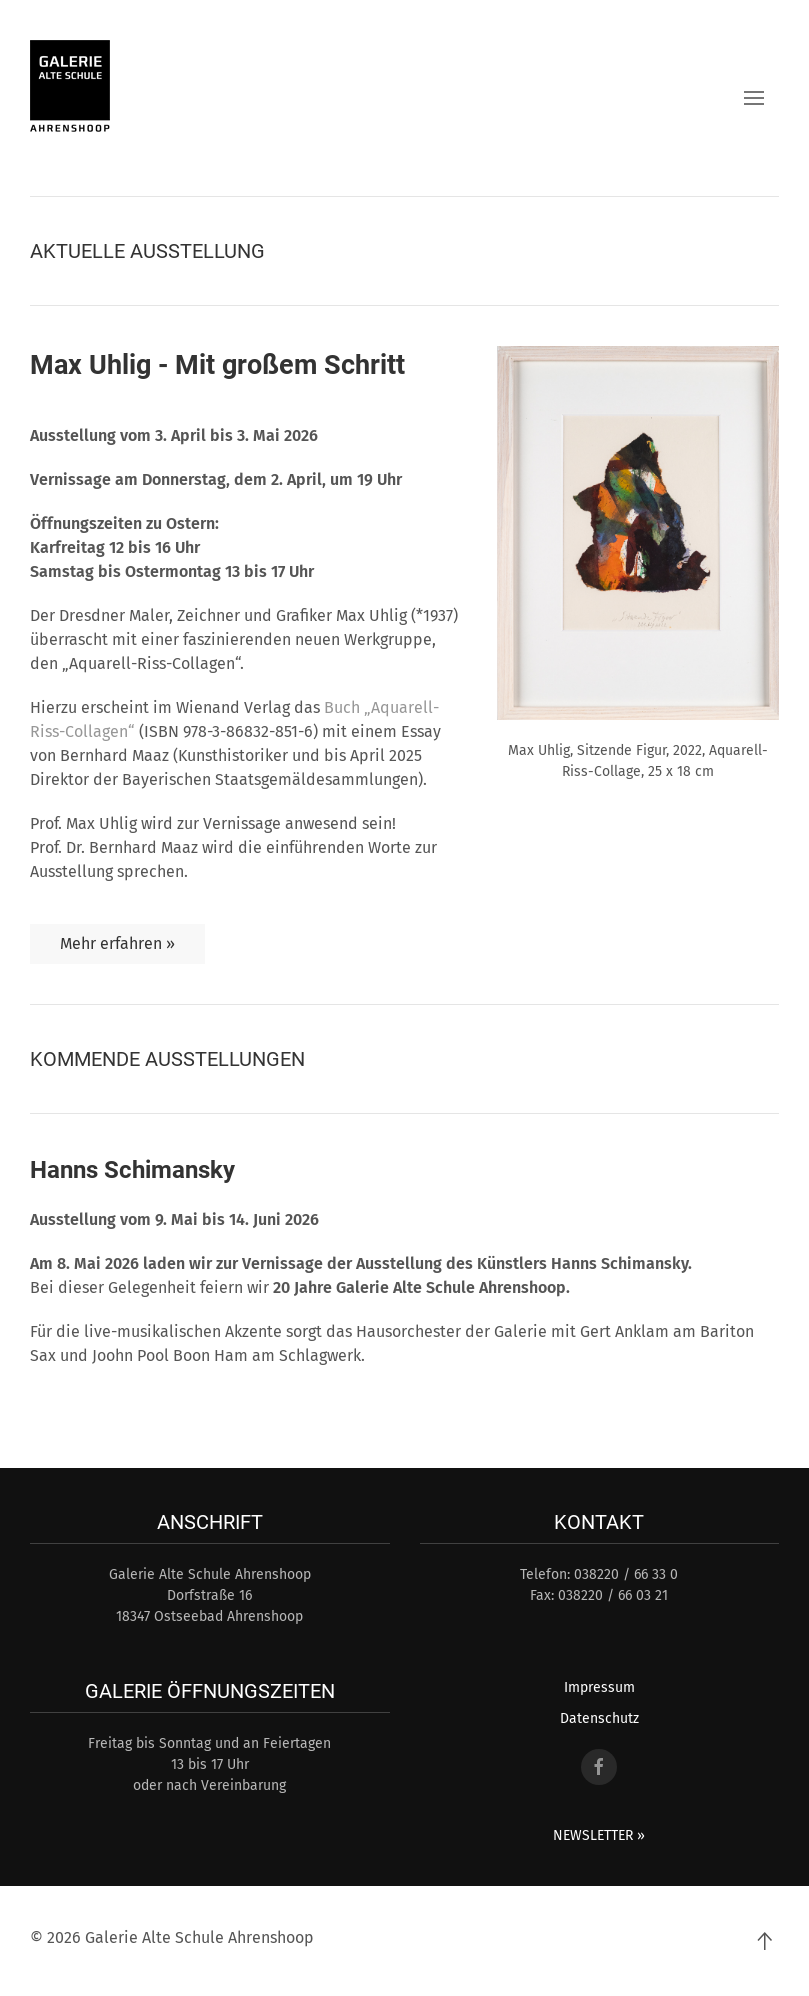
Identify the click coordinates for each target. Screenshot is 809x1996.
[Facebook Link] (599, 1767)
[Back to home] (70, 88)
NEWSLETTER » (599, 1835)
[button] (754, 98)
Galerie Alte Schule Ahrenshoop (199, 1937)
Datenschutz (599, 1718)
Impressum (599, 1687)
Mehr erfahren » (117, 943)
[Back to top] (764, 1941)
